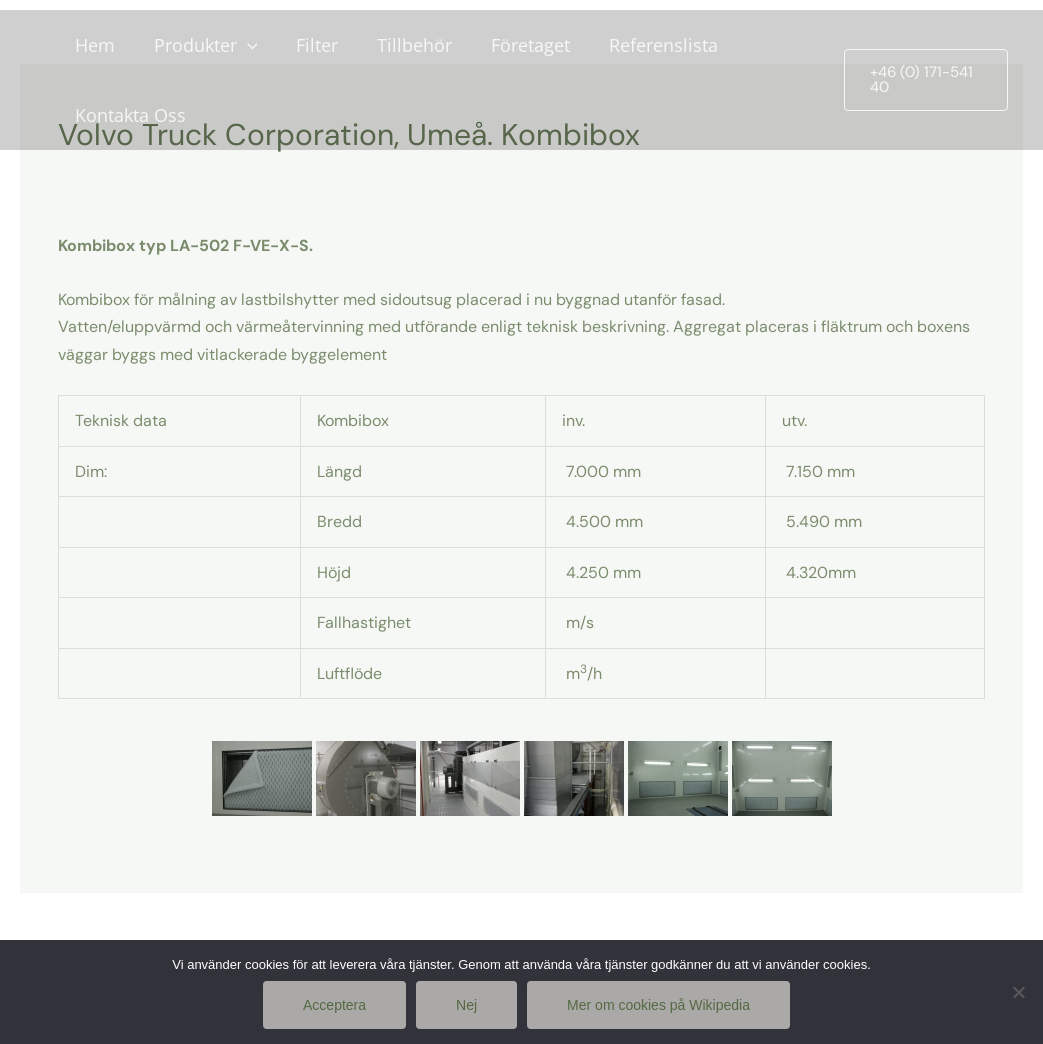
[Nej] (1018, 992)
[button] (924, 80)
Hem (93, 45)
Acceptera (334, 1005)
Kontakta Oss (128, 115)
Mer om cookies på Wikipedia (658, 1005)
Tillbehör (404, 45)
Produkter (201, 45)
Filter (310, 45)
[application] (242, 45)
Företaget (517, 45)
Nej (466, 1005)
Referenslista (647, 45)
